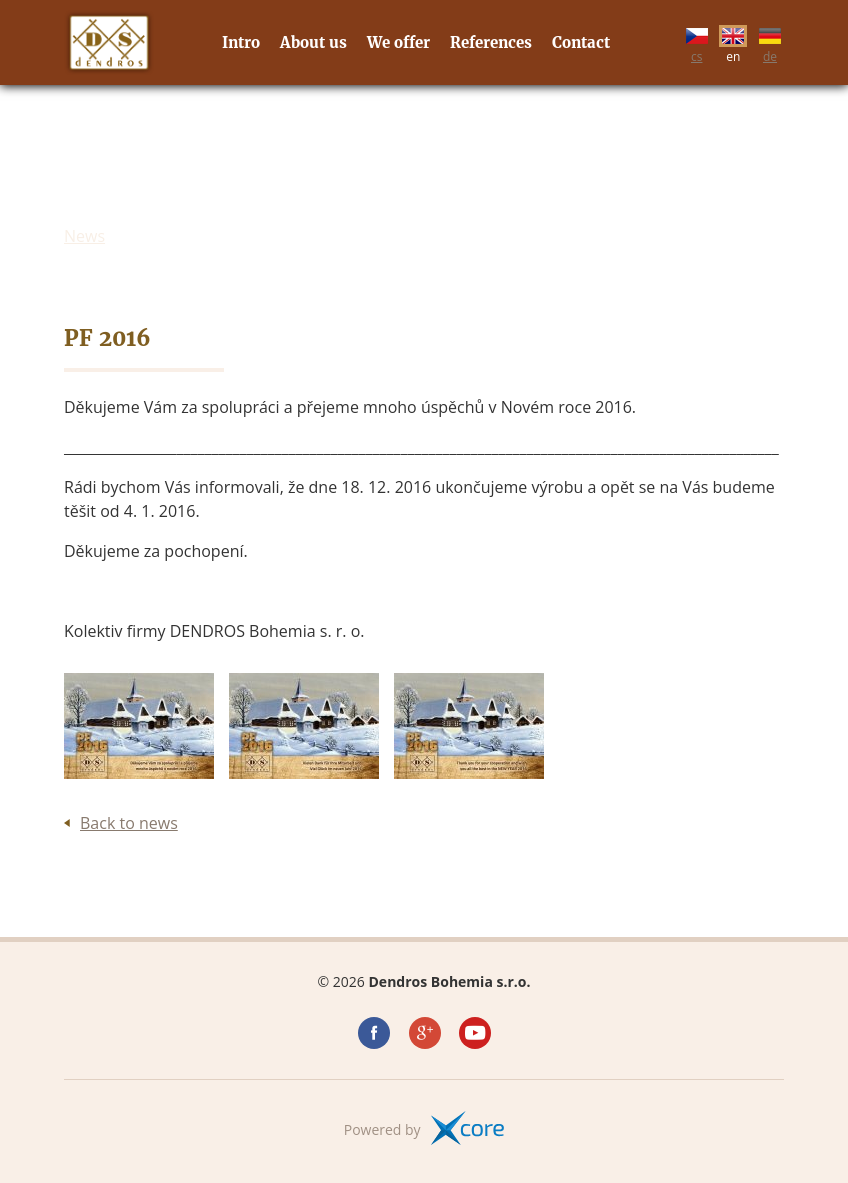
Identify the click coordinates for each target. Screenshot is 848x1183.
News (84, 236)
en (733, 42)
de (770, 42)
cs (697, 42)
